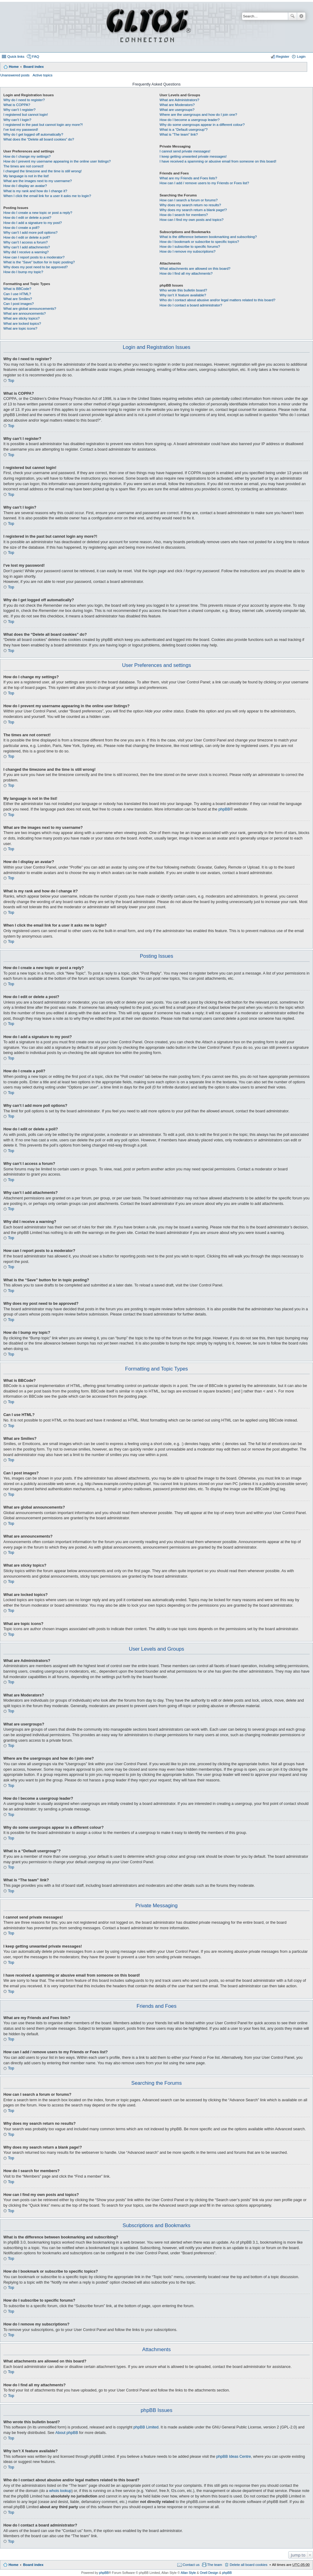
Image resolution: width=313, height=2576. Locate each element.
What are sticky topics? (21, 318)
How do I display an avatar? (25, 186)
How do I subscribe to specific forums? (190, 246)
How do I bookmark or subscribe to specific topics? (199, 241)
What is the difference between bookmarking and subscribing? (208, 237)
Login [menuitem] (301, 56)
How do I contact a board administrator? (191, 305)
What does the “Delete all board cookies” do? (38, 139)
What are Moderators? (177, 105)
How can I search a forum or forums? (189, 200)
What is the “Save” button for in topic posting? (39, 262)
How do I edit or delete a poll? (26, 237)
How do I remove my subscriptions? (187, 251)
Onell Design (209, 2572)
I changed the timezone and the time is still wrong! (42, 171)
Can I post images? (18, 304)
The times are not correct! (23, 166)
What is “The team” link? (179, 134)
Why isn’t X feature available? (183, 295)
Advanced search (301, 16)
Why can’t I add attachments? (26, 247)
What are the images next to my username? (37, 181)
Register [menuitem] (282, 56)
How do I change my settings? (27, 156)
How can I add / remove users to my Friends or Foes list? (204, 183)
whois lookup (60, 2491)
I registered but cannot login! (25, 114)
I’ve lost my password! (20, 129)
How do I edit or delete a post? (27, 217)
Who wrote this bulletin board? (183, 290)
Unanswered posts (15, 75)
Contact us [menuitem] (191, 2565)
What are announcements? (24, 313)
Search (292, 16)
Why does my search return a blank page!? (193, 210)
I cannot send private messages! (185, 151)
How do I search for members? (184, 215)
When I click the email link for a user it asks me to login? (47, 196)
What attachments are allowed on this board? (195, 268)
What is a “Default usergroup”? (184, 129)
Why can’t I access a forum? (25, 242)
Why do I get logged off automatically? (33, 134)
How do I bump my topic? (23, 272)
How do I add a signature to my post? (32, 223)
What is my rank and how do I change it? (35, 191)
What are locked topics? (22, 323)
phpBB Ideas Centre (233, 2456)
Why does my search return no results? (190, 205)
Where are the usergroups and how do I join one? (198, 114)
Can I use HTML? (17, 294)
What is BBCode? (17, 289)
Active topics (43, 75)
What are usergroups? (177, 110)
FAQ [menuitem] (35, 56)
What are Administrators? (179, 100)
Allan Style (188, 2572)
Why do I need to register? (24, 100)
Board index (33, 66)
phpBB (224, 809)
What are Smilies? (17, 299)
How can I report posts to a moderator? (33, 257)
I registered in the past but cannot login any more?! (43, 124)
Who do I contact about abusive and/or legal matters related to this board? (217, 300)
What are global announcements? (29, 308)
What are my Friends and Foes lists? (188, 178)
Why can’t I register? (19, 110)
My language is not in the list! (26, 176)
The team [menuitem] (214, 2565)
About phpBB (66, 2433)
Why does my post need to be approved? (35, 267)
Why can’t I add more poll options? (30, 232)
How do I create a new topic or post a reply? (37, 212)
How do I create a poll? (21, 227)
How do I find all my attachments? (186, 273)
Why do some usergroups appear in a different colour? (202, 124)
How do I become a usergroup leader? (189, 120)
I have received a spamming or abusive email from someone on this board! (218, 161)
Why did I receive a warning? (26, 252)
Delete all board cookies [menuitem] (248, 2565)
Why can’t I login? (17, 120)
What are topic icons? (20, 328)
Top (11, 381)
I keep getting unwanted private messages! (193, 156)
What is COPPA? (16, 105)
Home (14, 66)
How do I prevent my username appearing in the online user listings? (57, 161)
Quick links (15, 56)
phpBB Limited (146, 2427)
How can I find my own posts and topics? (191, 219)
